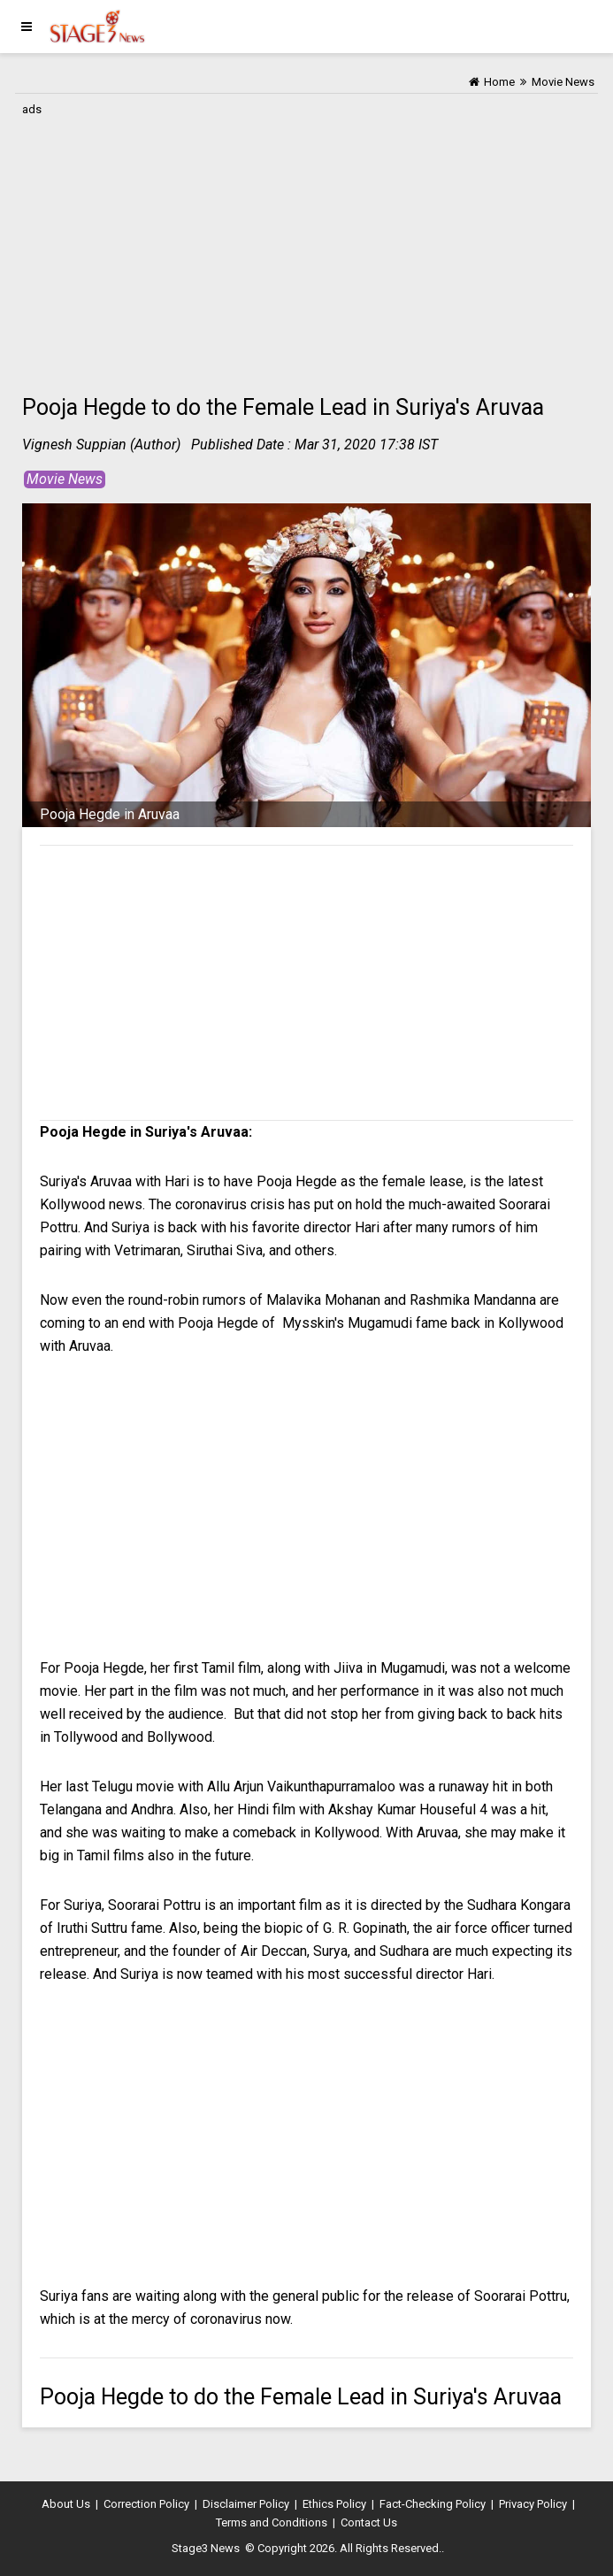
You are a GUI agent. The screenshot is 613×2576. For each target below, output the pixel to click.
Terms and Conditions (271, 2522)
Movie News (65, 479)
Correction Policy (146, 2504)
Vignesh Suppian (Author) (101, 444)
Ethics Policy (334, 2504)
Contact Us (369, 2522)
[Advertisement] (306, 245)
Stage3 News (206, 2548)
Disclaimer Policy (246, 2504)
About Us (66, 2504)
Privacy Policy (533, 2504)
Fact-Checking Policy (432, 2504)
